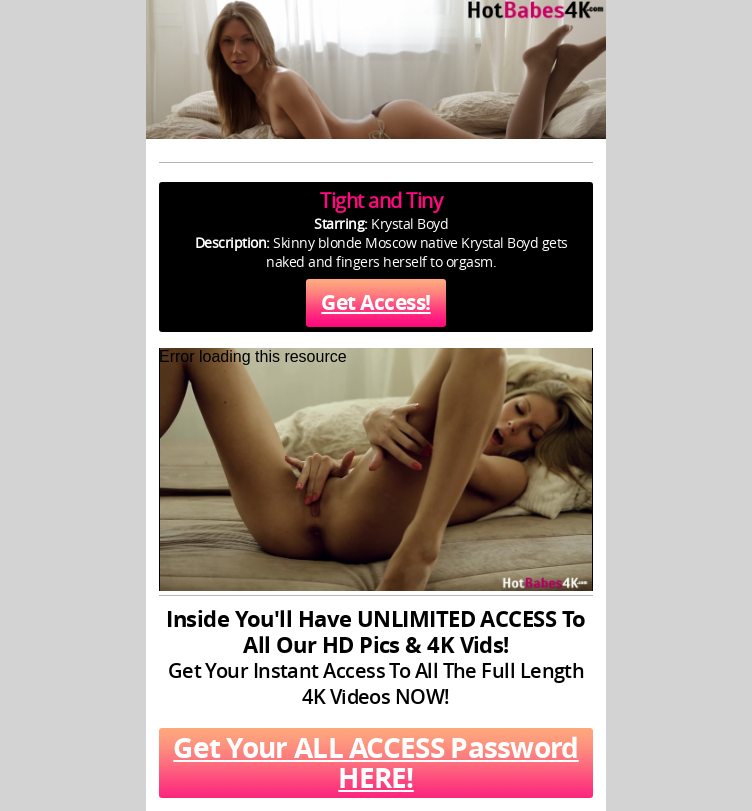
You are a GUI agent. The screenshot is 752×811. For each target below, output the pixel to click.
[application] (376, 469)
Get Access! (375, 302)
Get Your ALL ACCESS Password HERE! (375, 762)
